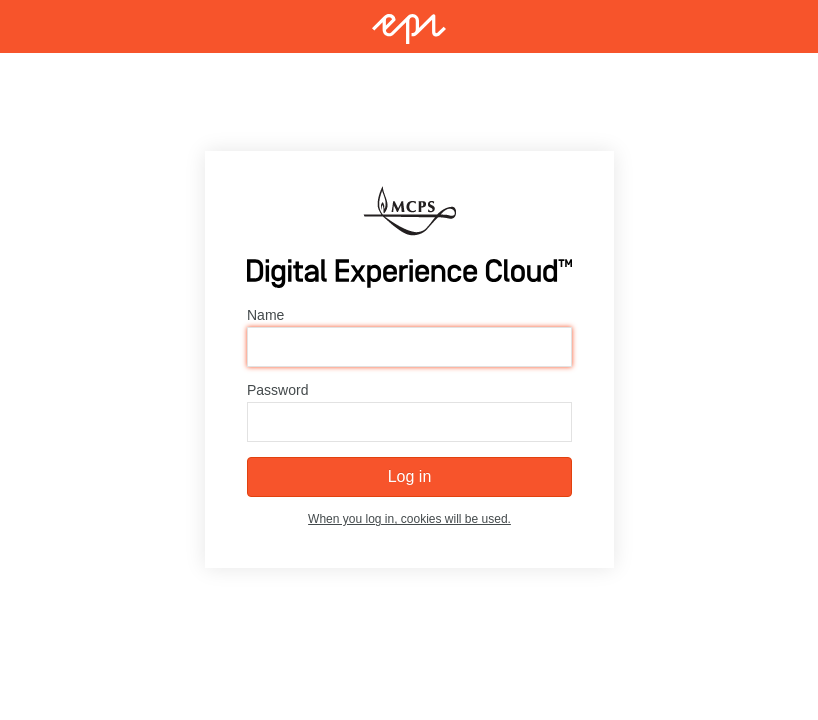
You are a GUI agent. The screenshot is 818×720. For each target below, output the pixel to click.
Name (265, 316)
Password (277, 391)
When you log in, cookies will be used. (409, 520)
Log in (409, 477)
